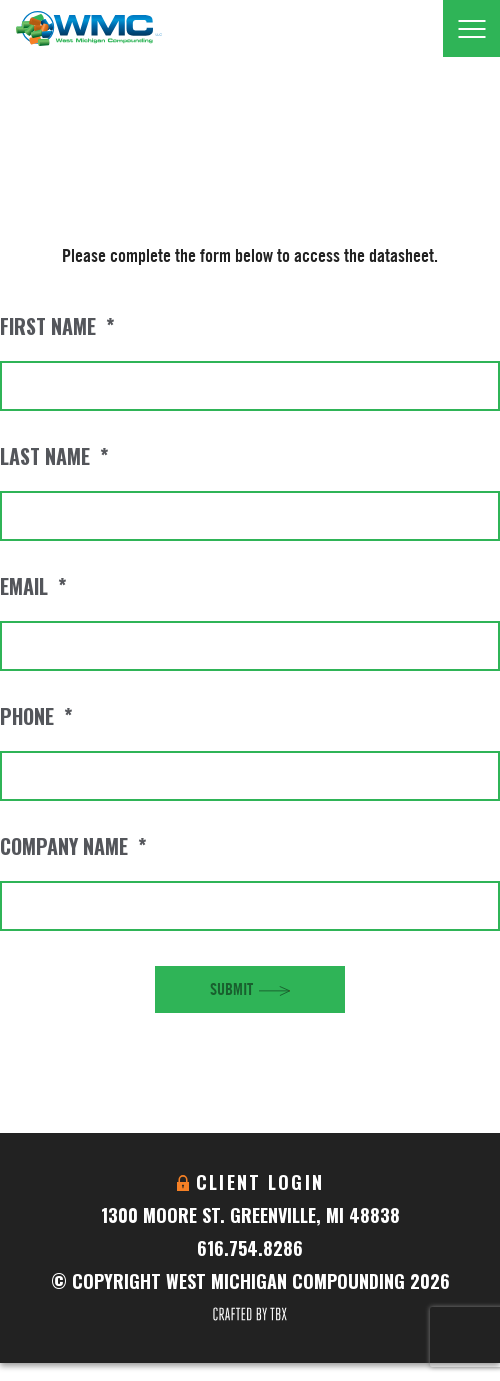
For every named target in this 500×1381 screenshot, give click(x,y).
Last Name (54, 456)
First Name (57, 326)
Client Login (260, 1182)
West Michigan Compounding (88, 28)
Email (33, 586)
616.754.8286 (250, 1248)
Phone (36, 716)
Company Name (73, 846)
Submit (231, 989)
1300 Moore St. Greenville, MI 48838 (250, 1215)
